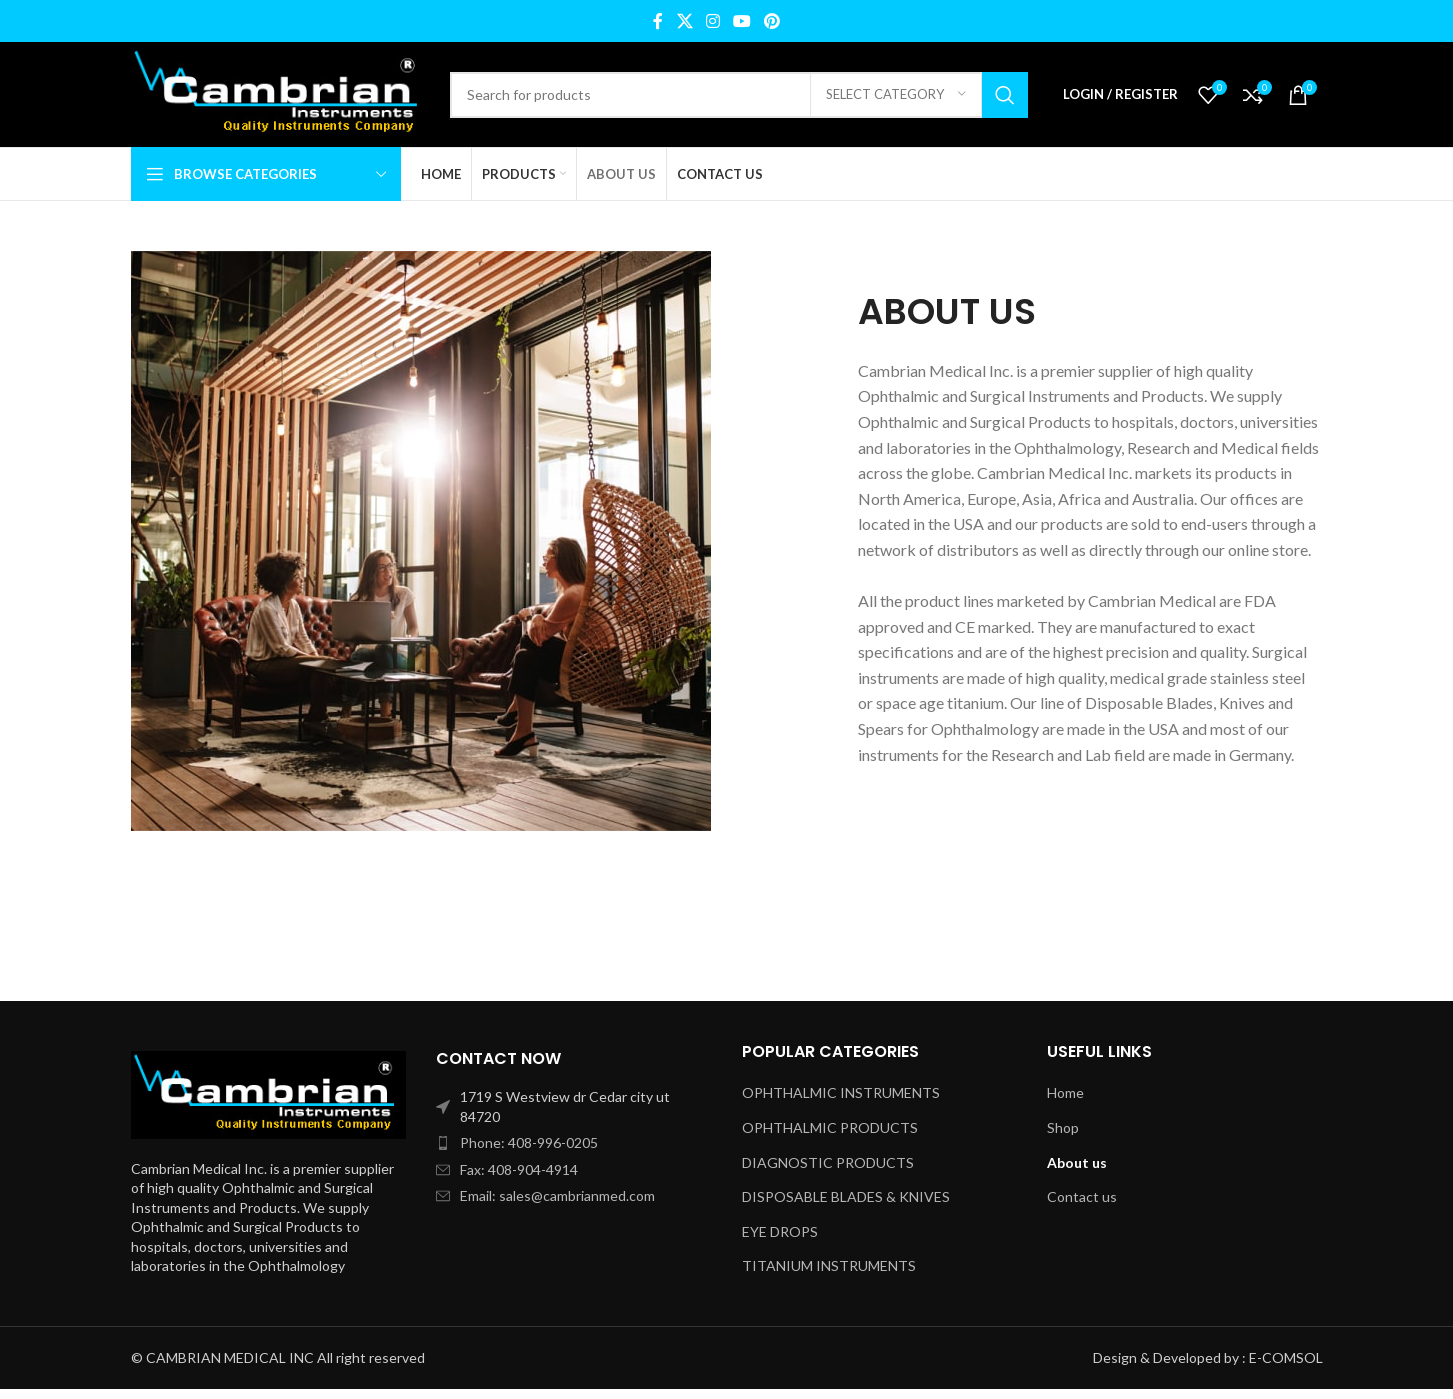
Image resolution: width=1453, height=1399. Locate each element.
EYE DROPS (780, 1231)
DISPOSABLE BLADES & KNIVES (846, 1196)
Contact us (1082, 1196)
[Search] (739, 95)
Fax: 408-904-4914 (519, 1169)
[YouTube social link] (742, 21)
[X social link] (684, 21)
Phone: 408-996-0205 (529, 1142)
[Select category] (896, 95)
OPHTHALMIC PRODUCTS (830, 1127)
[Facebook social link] (658, 21)
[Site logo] (280, 92)
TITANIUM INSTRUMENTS (829, 1265)
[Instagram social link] (712, 21)
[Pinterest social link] (772, 21)
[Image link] (269, 1092)
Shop (1063, 1127)
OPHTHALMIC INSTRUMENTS (841, 1092)
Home (1065, 1092)
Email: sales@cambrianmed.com (557, 1195)
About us (1077, 1162)
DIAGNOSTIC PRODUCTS (828, 1162)
